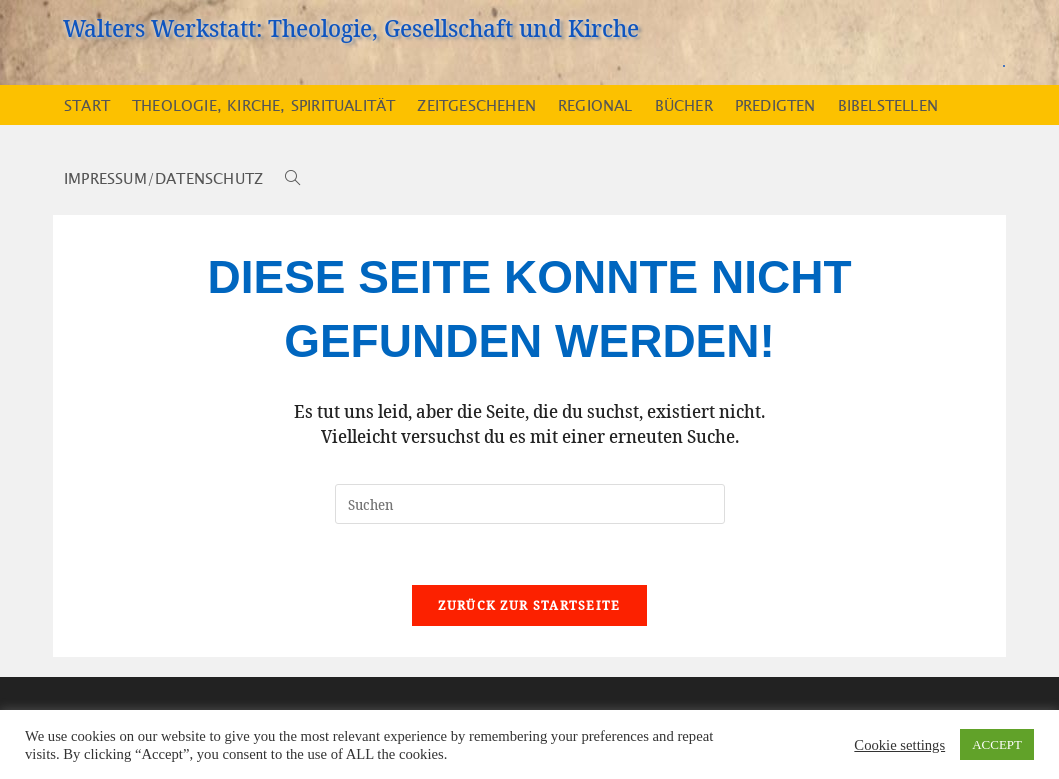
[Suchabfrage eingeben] (530, 504)
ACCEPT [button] (997, 744)
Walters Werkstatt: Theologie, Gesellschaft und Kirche (351, 27)
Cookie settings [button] (899, 745)
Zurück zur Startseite (529, 605)
